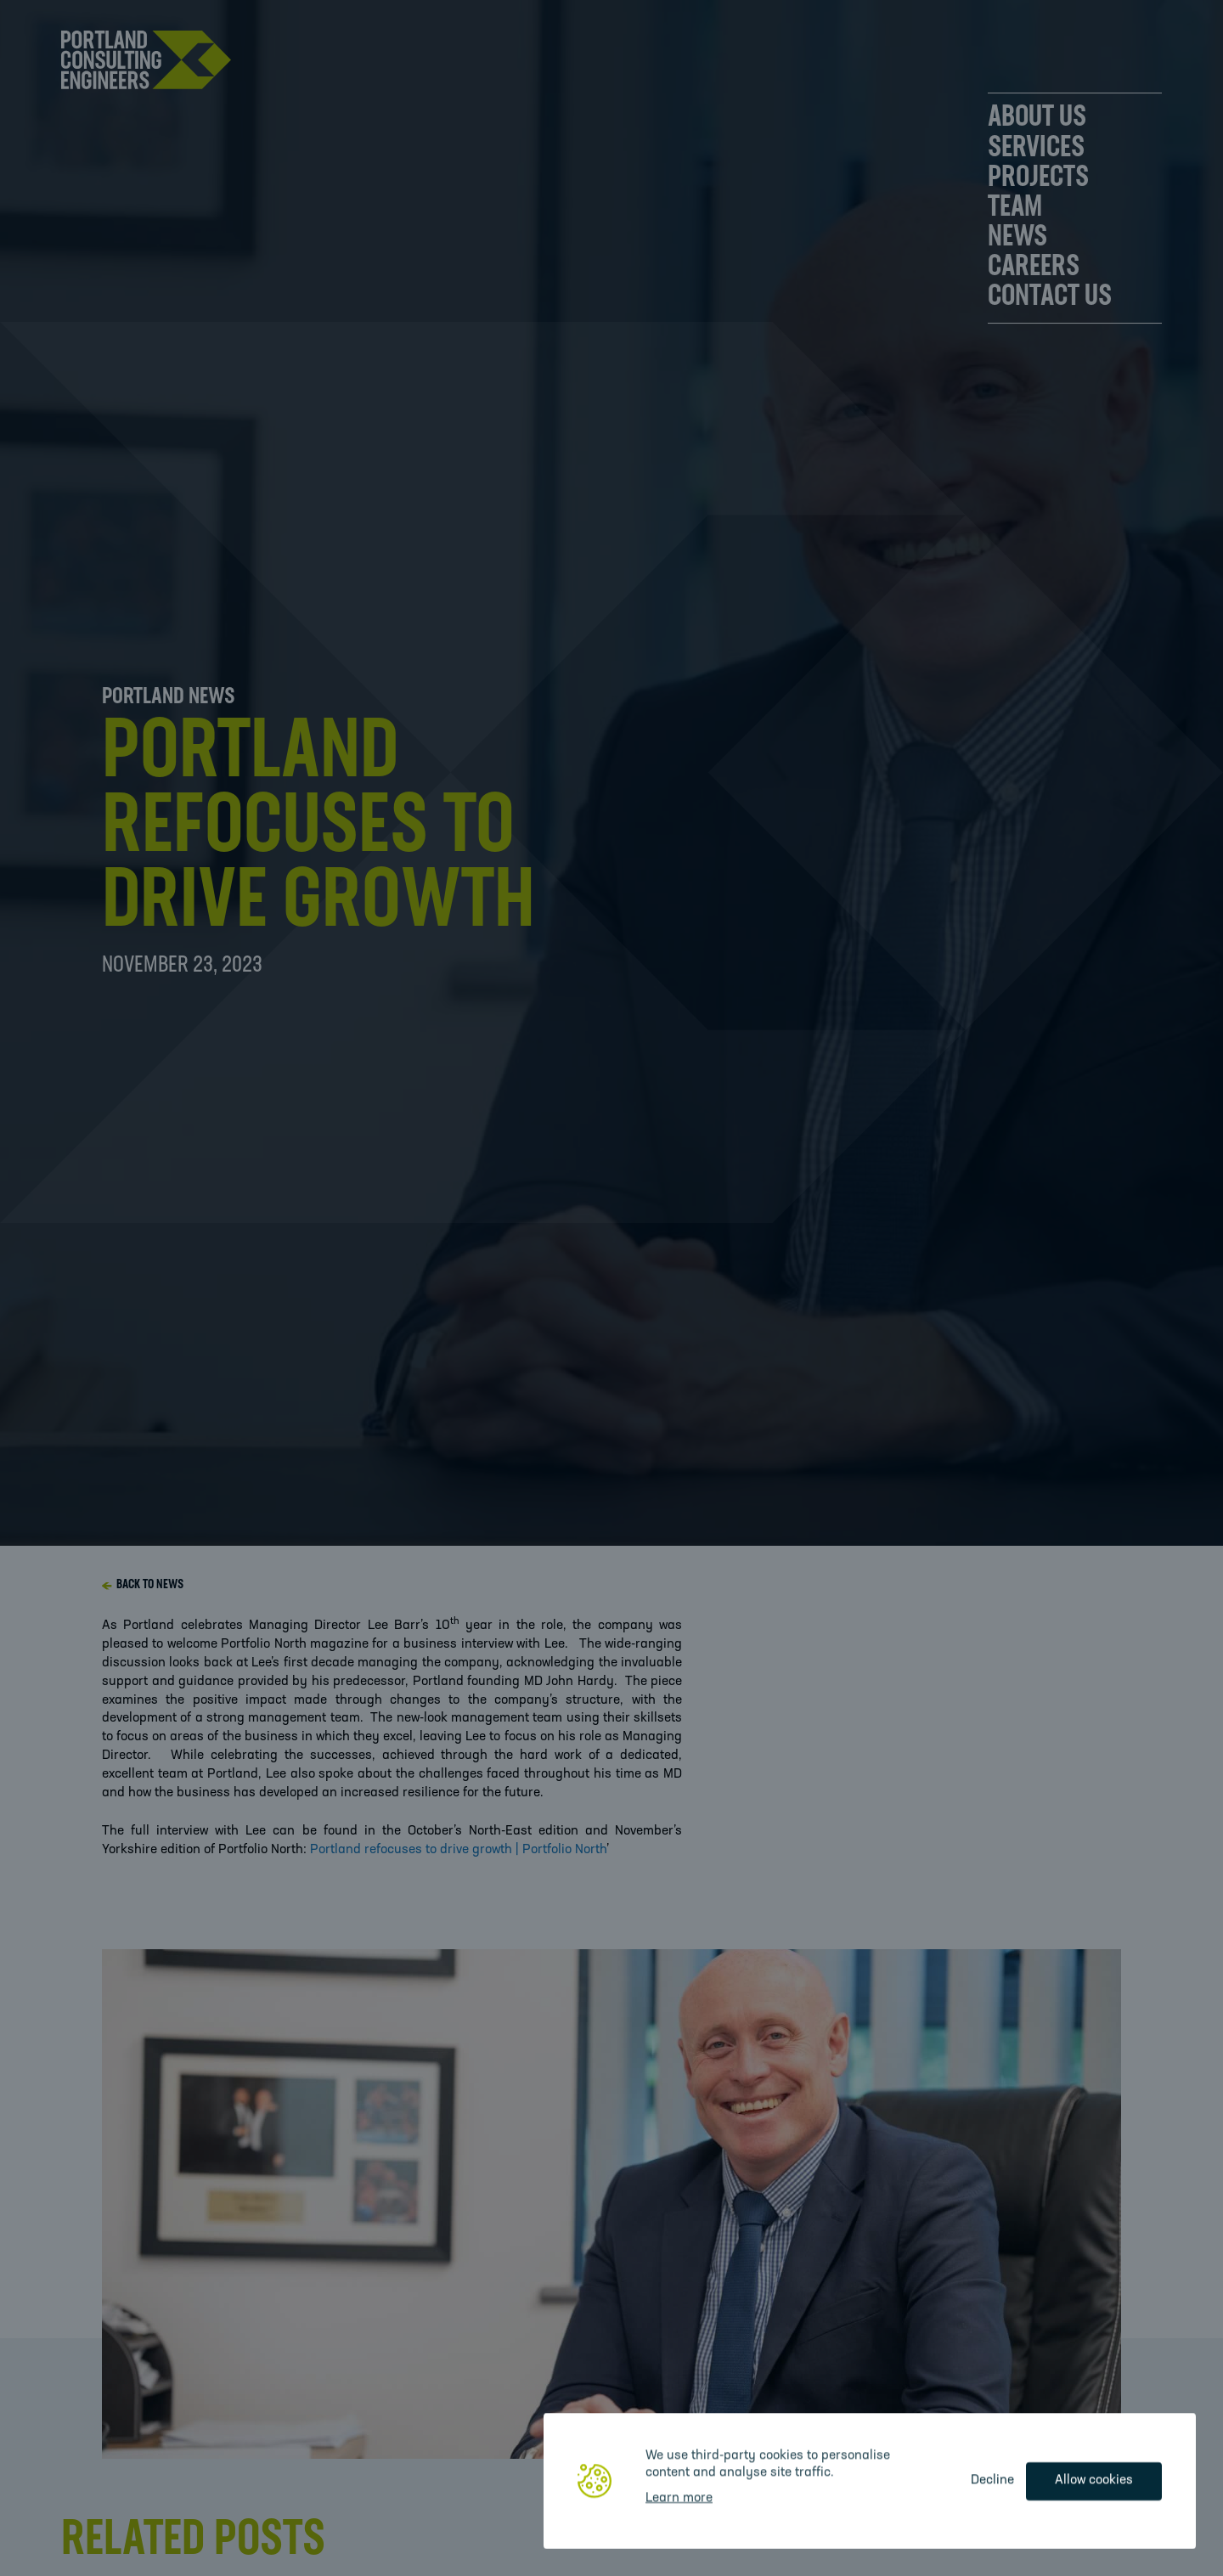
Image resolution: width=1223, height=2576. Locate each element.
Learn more (679, 2498)
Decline (992, 2480)
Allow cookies (1094, 2480)
